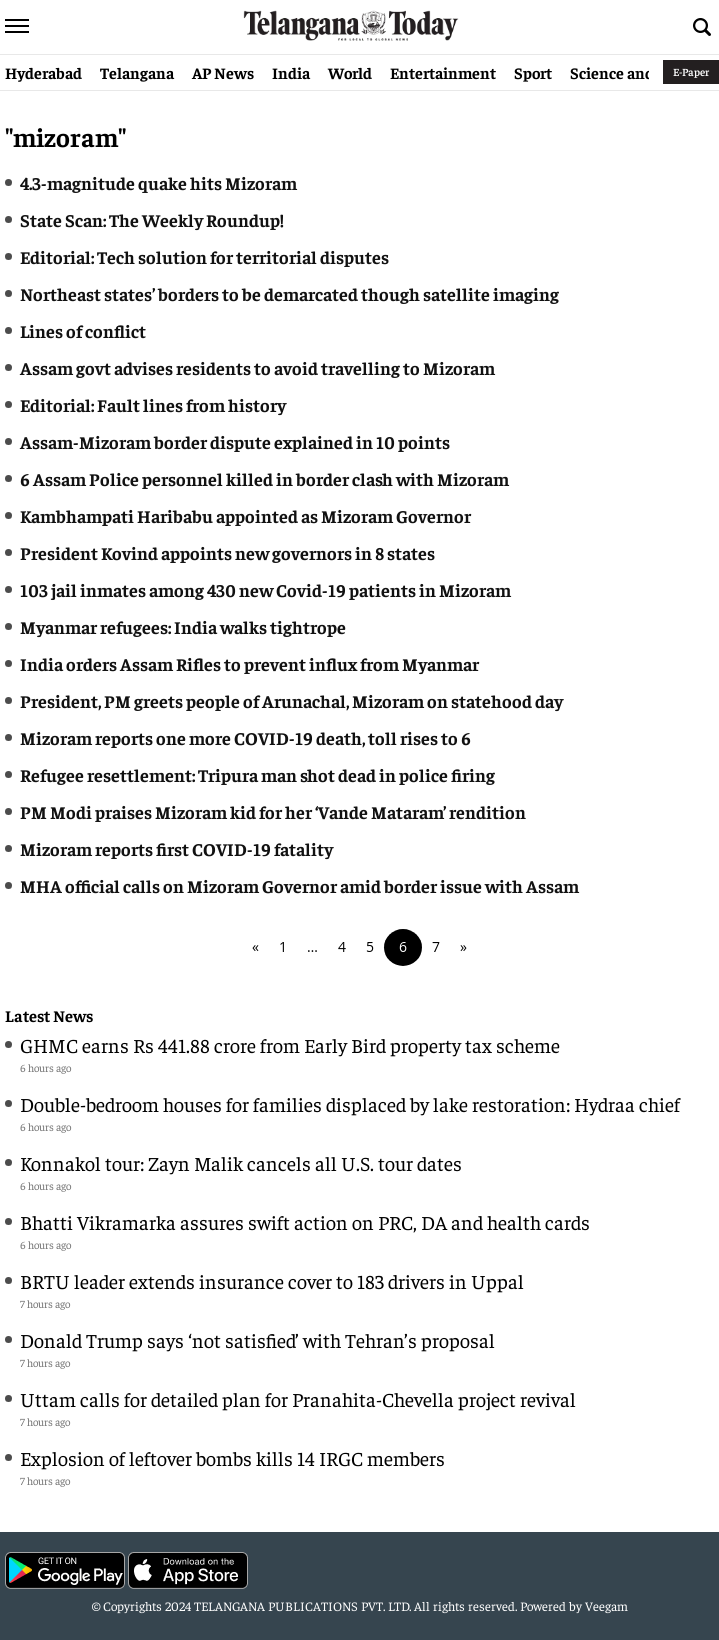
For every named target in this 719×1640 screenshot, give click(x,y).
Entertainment (443, 72)
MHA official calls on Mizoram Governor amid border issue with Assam (299, 885)
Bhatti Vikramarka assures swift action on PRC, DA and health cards (305, 1221)
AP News (223, 72)
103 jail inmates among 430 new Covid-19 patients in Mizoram (265, 589)
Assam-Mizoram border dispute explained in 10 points (235, 441)
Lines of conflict (83, 330)
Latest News (49, 1015)
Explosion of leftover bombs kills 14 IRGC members (232, 1457)
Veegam (606, 1605)
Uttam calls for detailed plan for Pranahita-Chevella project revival (298, 1398)
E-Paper (691, 71)
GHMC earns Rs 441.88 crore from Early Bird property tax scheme (290, 1044)
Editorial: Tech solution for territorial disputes (204, 256)
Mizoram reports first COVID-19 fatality (176, 848)
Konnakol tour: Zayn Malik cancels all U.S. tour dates (241, 1162)
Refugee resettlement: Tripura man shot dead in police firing (257, 774)
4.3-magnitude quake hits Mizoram (158, 182)
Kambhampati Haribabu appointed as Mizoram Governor (245, 515)
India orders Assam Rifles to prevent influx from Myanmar (249, 663)
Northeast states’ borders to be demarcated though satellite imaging (289, 293)
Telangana (137, 72)
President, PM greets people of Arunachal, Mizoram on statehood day (291, 700)
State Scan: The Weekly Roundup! (152, 219)
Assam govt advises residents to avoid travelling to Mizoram (257, 367)
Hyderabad (43, 72)
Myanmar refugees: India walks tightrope (183, 626)
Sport (533, 72)
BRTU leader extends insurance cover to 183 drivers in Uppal (272, 1280)
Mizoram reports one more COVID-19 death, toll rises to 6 (245, 737)
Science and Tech (630, 72)
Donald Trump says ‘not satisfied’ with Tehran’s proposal (257, 1339)
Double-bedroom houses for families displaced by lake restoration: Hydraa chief (350, 1103)
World (350, 72)
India (291, 72)
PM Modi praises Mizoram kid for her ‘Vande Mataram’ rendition (273, 811)
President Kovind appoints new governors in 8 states (227, 552)
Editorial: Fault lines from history (153, 404)
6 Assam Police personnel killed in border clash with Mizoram (264, 478)
